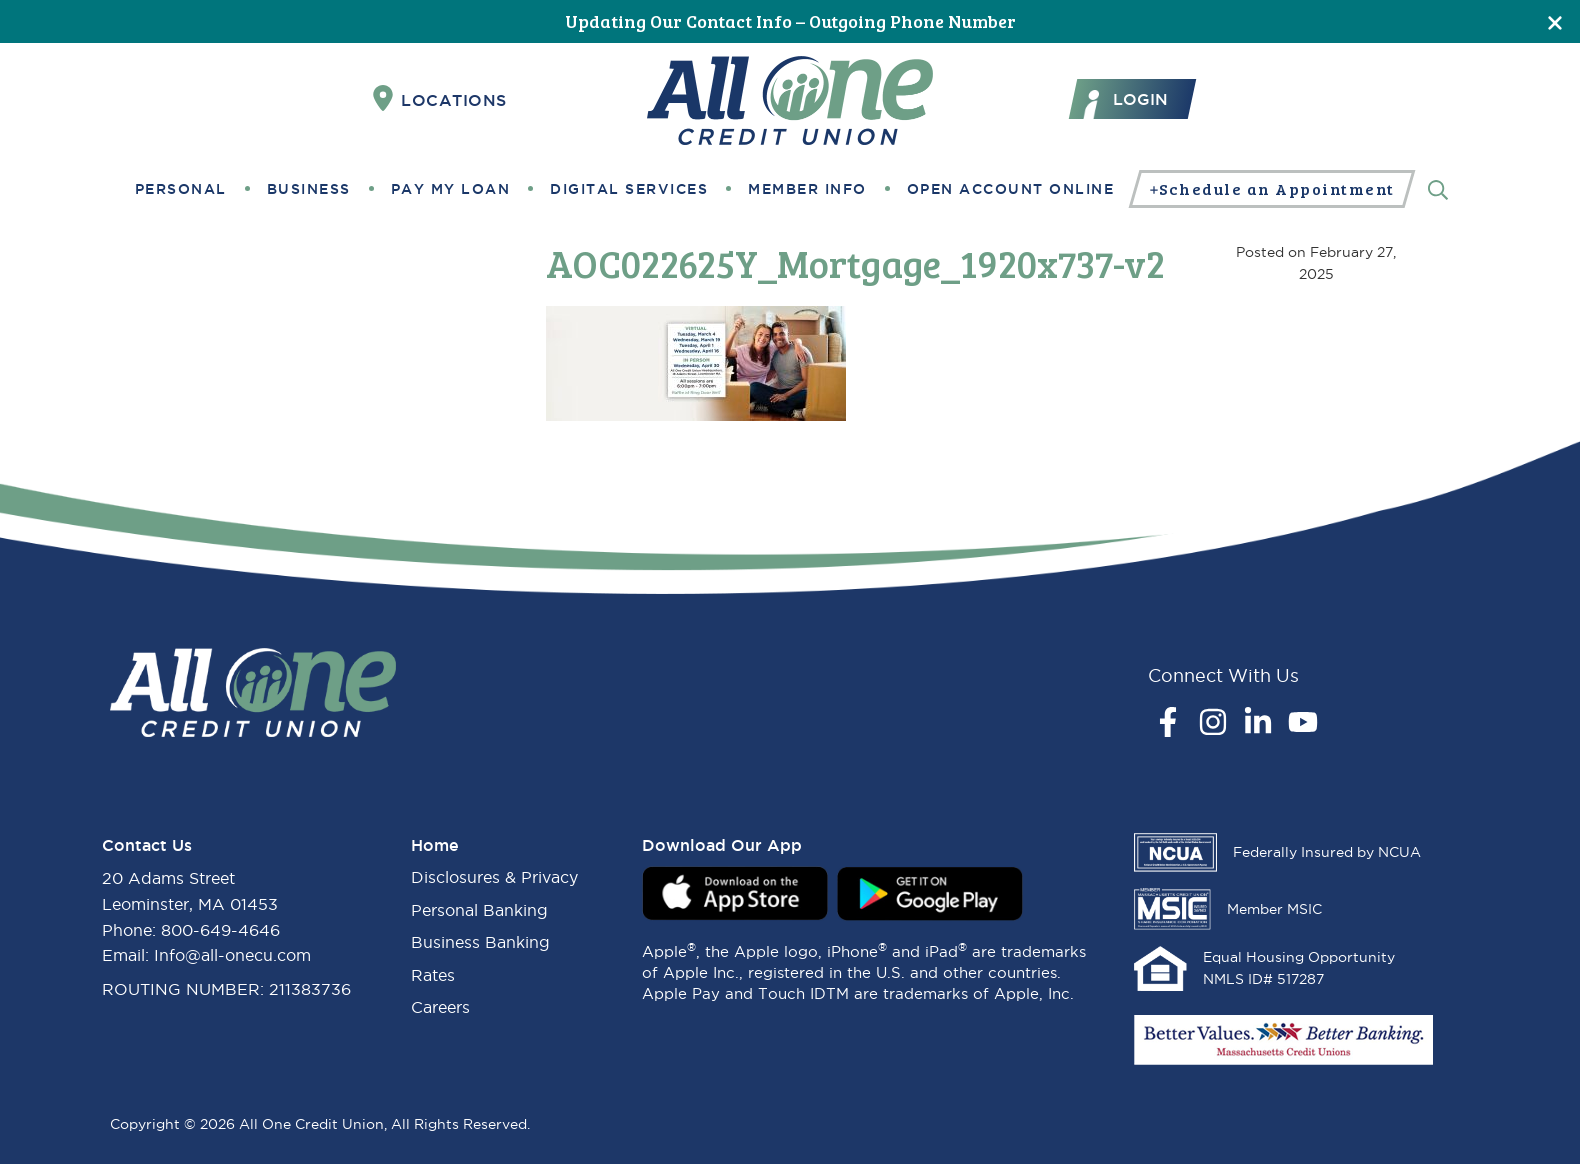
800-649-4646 (220, 930)
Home (435, 845)
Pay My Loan (451, 189)
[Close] (1555, 21)
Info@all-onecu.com (232, 955)
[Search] (1438, 188)
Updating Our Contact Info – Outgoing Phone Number (790, 21)
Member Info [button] (807, 189)
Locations (440, 99)
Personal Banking (479, 910)
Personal (181, 189)
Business (309, 189)
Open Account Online (1011, 189)
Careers (440, 1007)
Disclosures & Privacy (494, 877)
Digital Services (629, 189)
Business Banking (480, 942)
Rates (433, 975)
